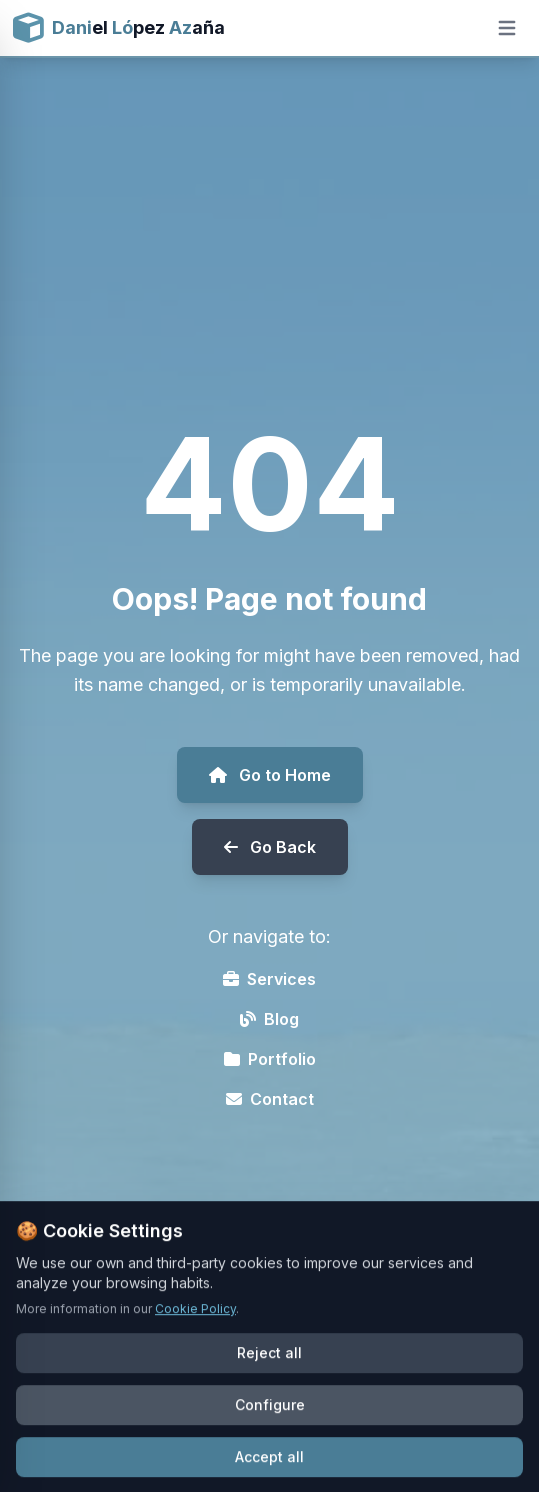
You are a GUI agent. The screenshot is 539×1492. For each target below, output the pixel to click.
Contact (270, 1099)
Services (269, 979)
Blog (269, 1019)
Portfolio (270, 1059)
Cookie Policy (195, 1330)
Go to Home (270, 775)
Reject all (269, 1374)
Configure (270, 1426)
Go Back (270, 847)
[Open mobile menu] (507, 28)
